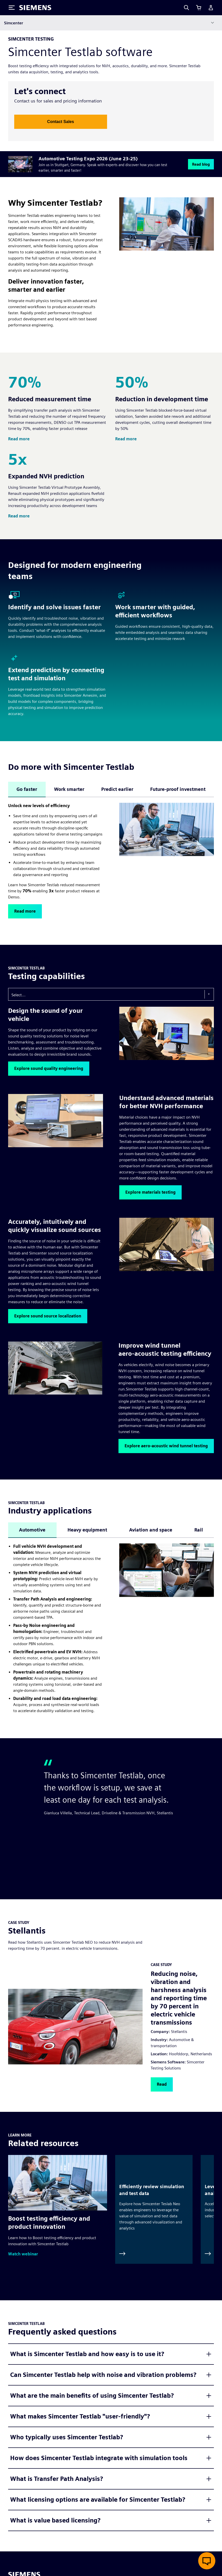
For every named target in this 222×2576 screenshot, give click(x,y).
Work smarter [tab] (69, 789)
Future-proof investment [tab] (178, 789)
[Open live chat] (207, 2561)
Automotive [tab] (32, 1530)
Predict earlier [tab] (117, 789)
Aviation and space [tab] (150, 1530)
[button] (23, 2254)
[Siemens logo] (35, 7)
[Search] (186, 8)
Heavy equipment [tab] (87, 1530)
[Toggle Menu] (11, 7)
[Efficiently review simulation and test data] (154, 2209)
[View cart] (199, 8)
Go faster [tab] (26, 789)
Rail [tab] (198, 1530)
